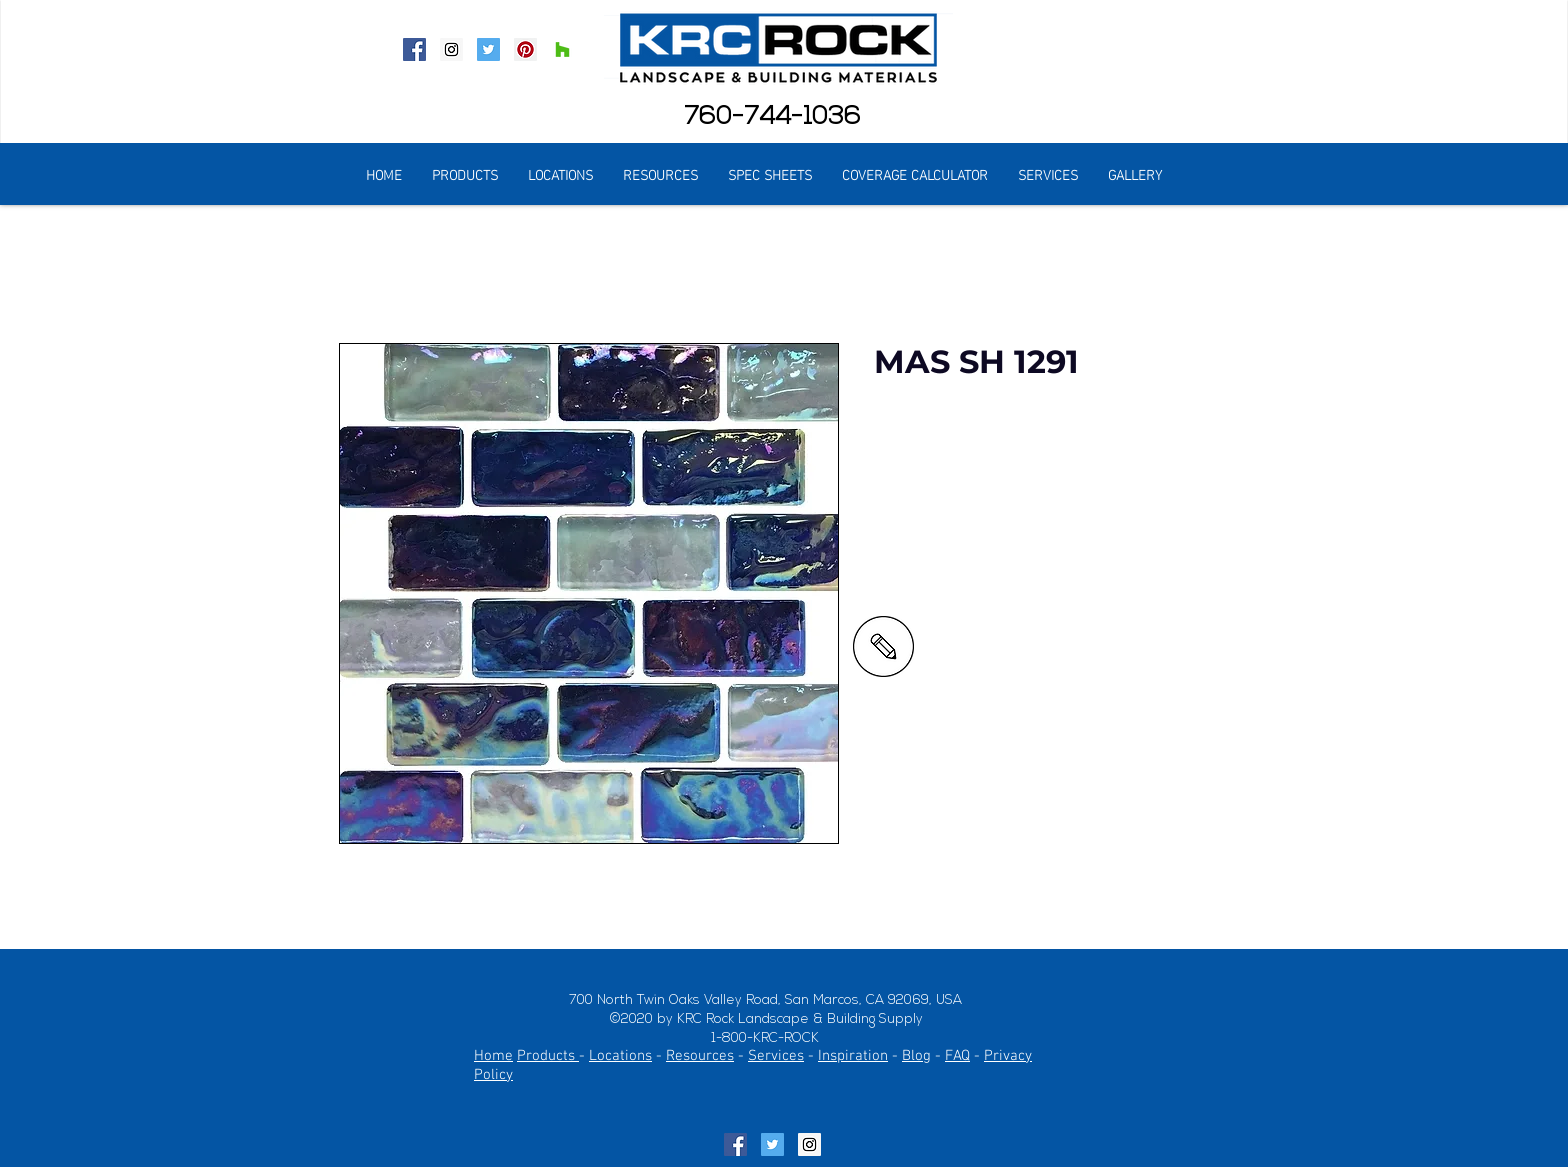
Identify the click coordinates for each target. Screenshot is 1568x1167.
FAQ (957, 1056)
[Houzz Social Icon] (562, 49)
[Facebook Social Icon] (414, 49)
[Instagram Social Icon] (451, 49)
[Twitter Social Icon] (488, 49)
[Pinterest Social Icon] (525, 49)
